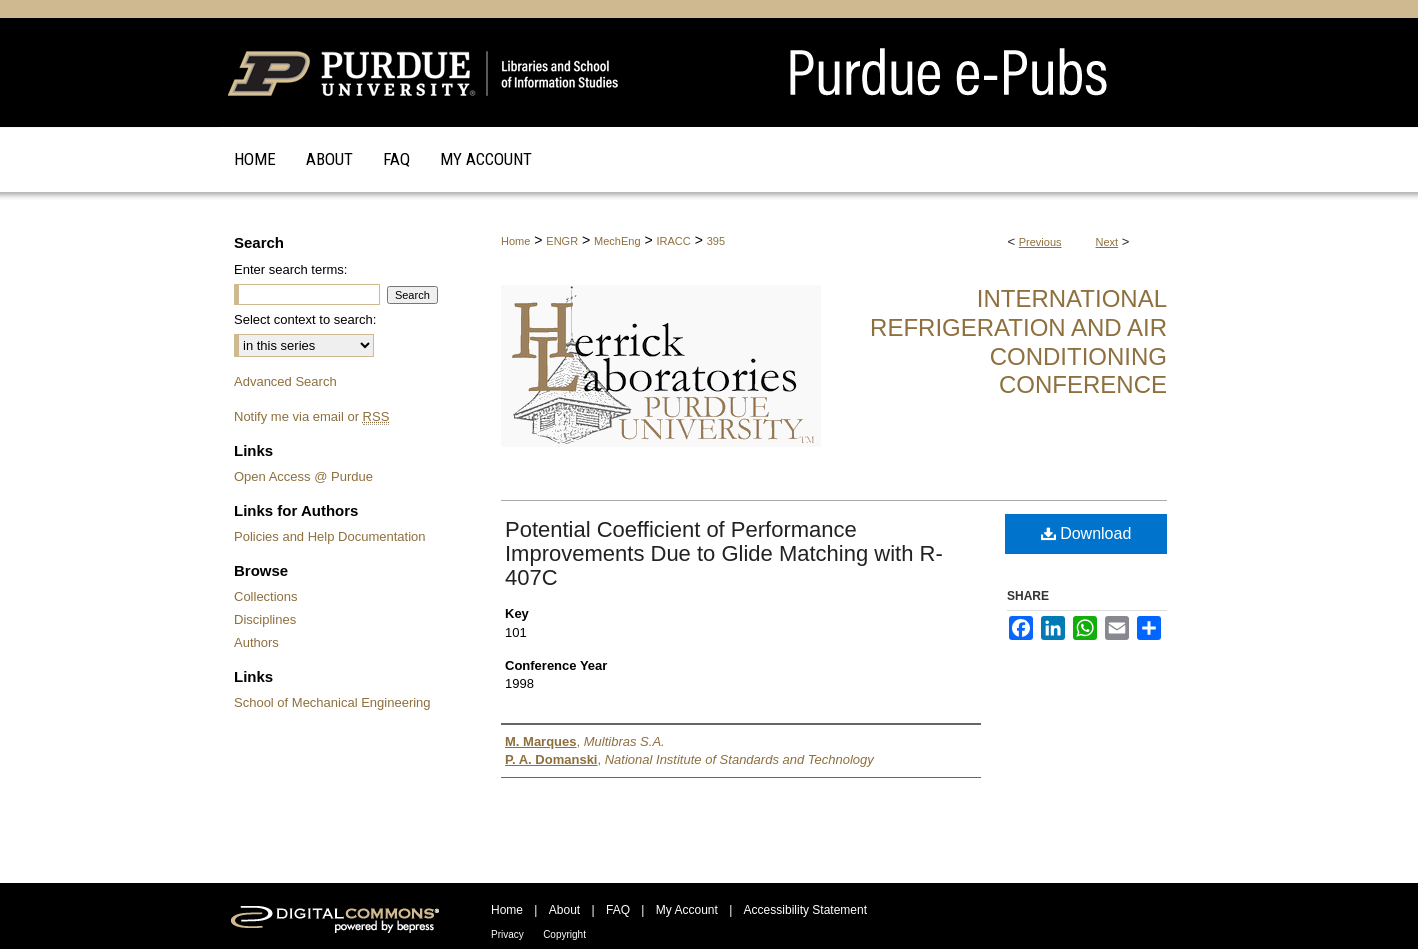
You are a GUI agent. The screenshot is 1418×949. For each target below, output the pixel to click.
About (564, 910)
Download (1086, 533)
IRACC (674, 241)
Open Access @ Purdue (303, 476)
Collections (266, 596)
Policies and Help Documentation (330, 536)
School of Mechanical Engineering (332, 702)
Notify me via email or (311, 416)
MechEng (617, 241)
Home (515, 241)
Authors (256, 642)
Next (1107, 242)
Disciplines (265, 619)
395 (716, 241)
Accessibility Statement (805, 910)
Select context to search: (305, 319)
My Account (687, 910)
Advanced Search (285, 381)
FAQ (618, 910)
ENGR (562, 241)
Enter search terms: (290, 269)
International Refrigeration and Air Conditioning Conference (1018, 341)
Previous (1040, 242)
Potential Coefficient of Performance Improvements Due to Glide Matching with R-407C (724, 553)
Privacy (507, 934)
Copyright (564, 934)
